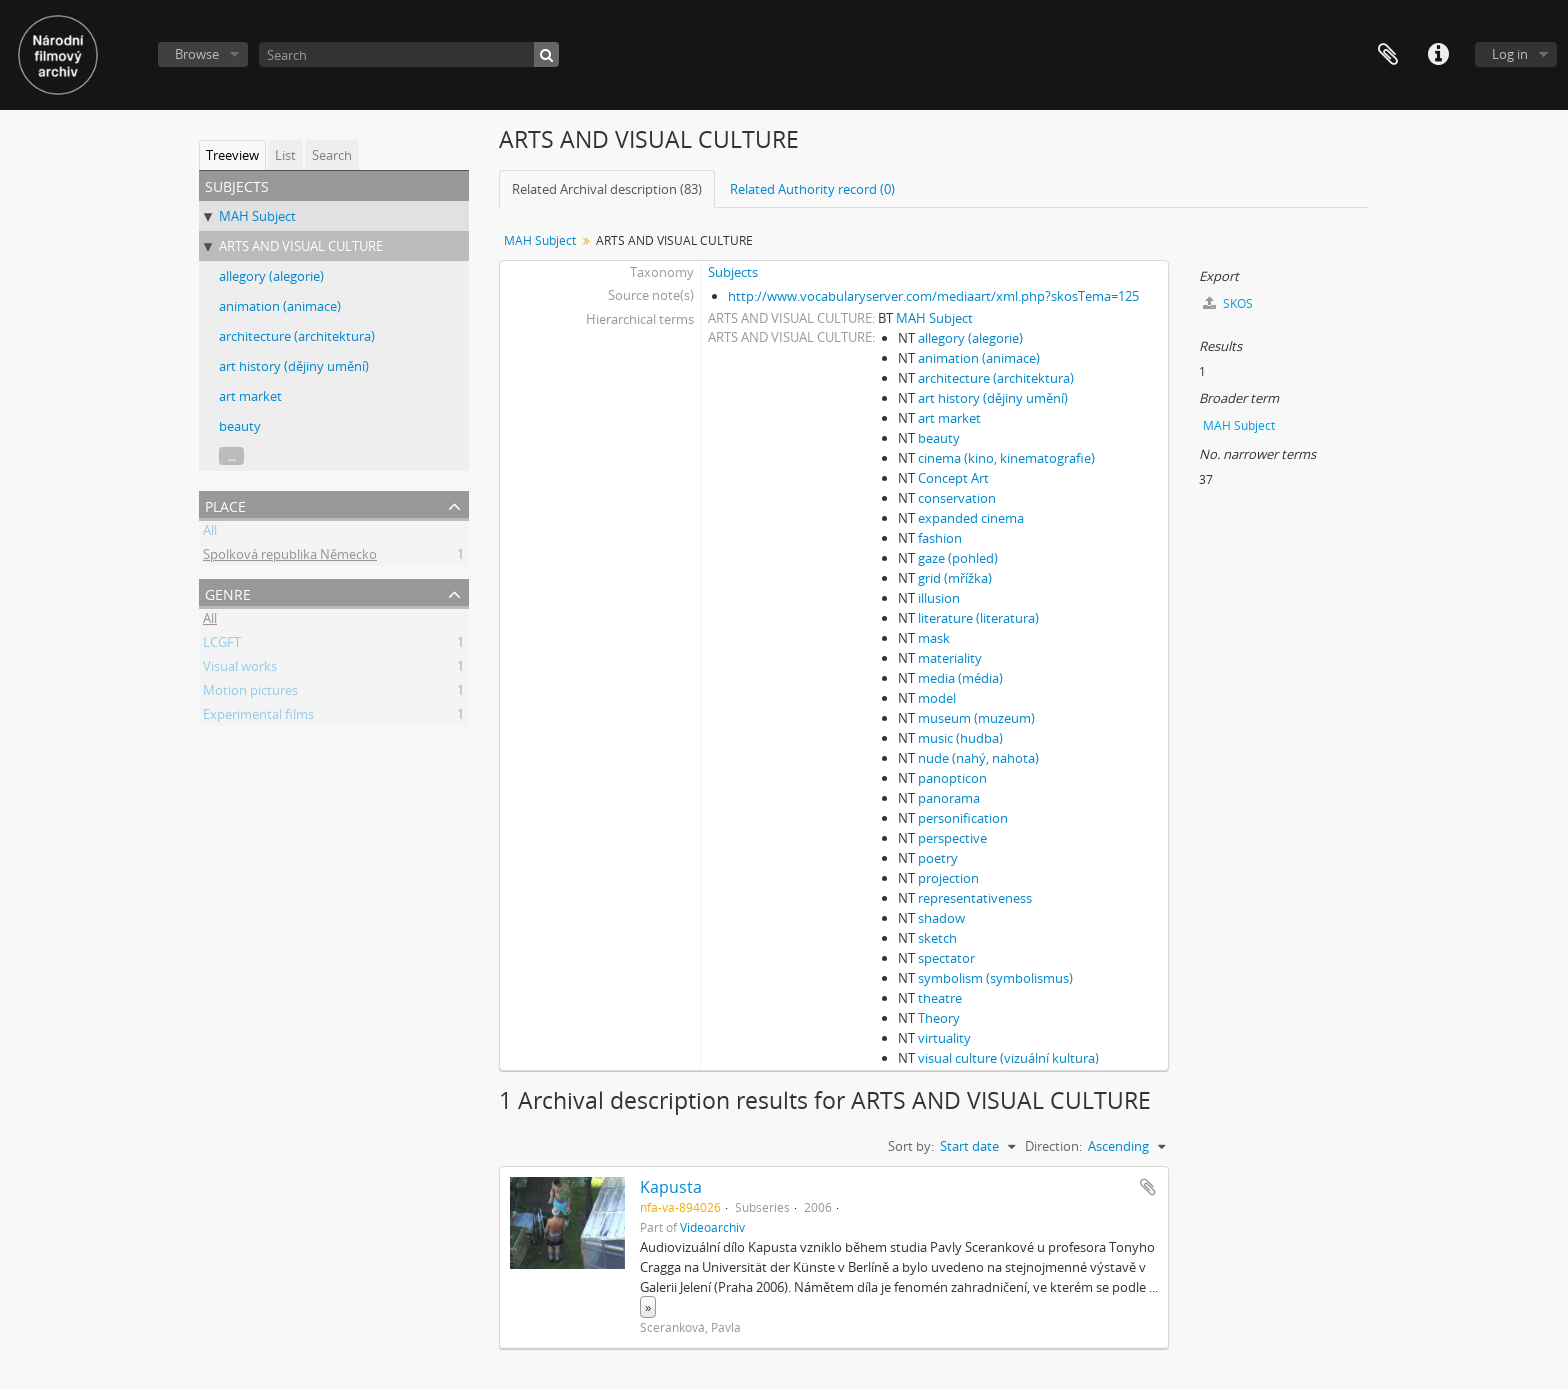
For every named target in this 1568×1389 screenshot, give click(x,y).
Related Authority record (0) (812, 189)
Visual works (240, 669)
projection (948, 878)
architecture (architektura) (297, 336)
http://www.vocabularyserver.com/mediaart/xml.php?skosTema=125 (933, 296)
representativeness (975, 898)
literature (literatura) (978, 618)
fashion (940, 538)
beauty (240, 426)
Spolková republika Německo (290, 557)
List (285, 155)
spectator (946, 958)
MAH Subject (257, 216)
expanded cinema (971, 518)
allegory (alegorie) (271, 276)
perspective (952, 838)
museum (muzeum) (976, 718)
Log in (1510, 54)
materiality (950, 658)
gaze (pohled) (958, 558)
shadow (941, 918)
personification (963, 818)
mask (934, 638)
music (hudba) (960, 738)
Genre (228, 592)
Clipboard (1388, 55)
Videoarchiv (712, 1227)
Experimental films (258, 717)
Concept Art (953, 478)
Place (225, 504)
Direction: (1053, 1146)
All (210, 533)
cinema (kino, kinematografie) (1006, 458)
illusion (939, 598)
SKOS (1228, 303)
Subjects (733, 272)
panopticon (952, 778)
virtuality (944, 1038)
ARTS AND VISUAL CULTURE (301, 246)
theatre (940, 998)
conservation (957, 498)
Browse (197, 54)
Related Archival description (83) (607, 189)
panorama (949, 798)
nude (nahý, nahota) (978, 758)
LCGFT (222, 645)
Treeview (232, 155)
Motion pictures (250, 693)
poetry (938, 858)
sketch (937, 938)
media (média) (960, 678)
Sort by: (911, 1146)
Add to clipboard (1148, 1187)
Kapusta (671, 1187)
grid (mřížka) (955, 578)
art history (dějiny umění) (294, 366)
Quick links (1438, 55)
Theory (939, 1018)
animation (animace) (280, 306)
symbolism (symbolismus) (995, 978)
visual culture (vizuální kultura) (1008, 1058)
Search (332, 155)
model (937, 698)
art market (250, 396)
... (231, 456)
